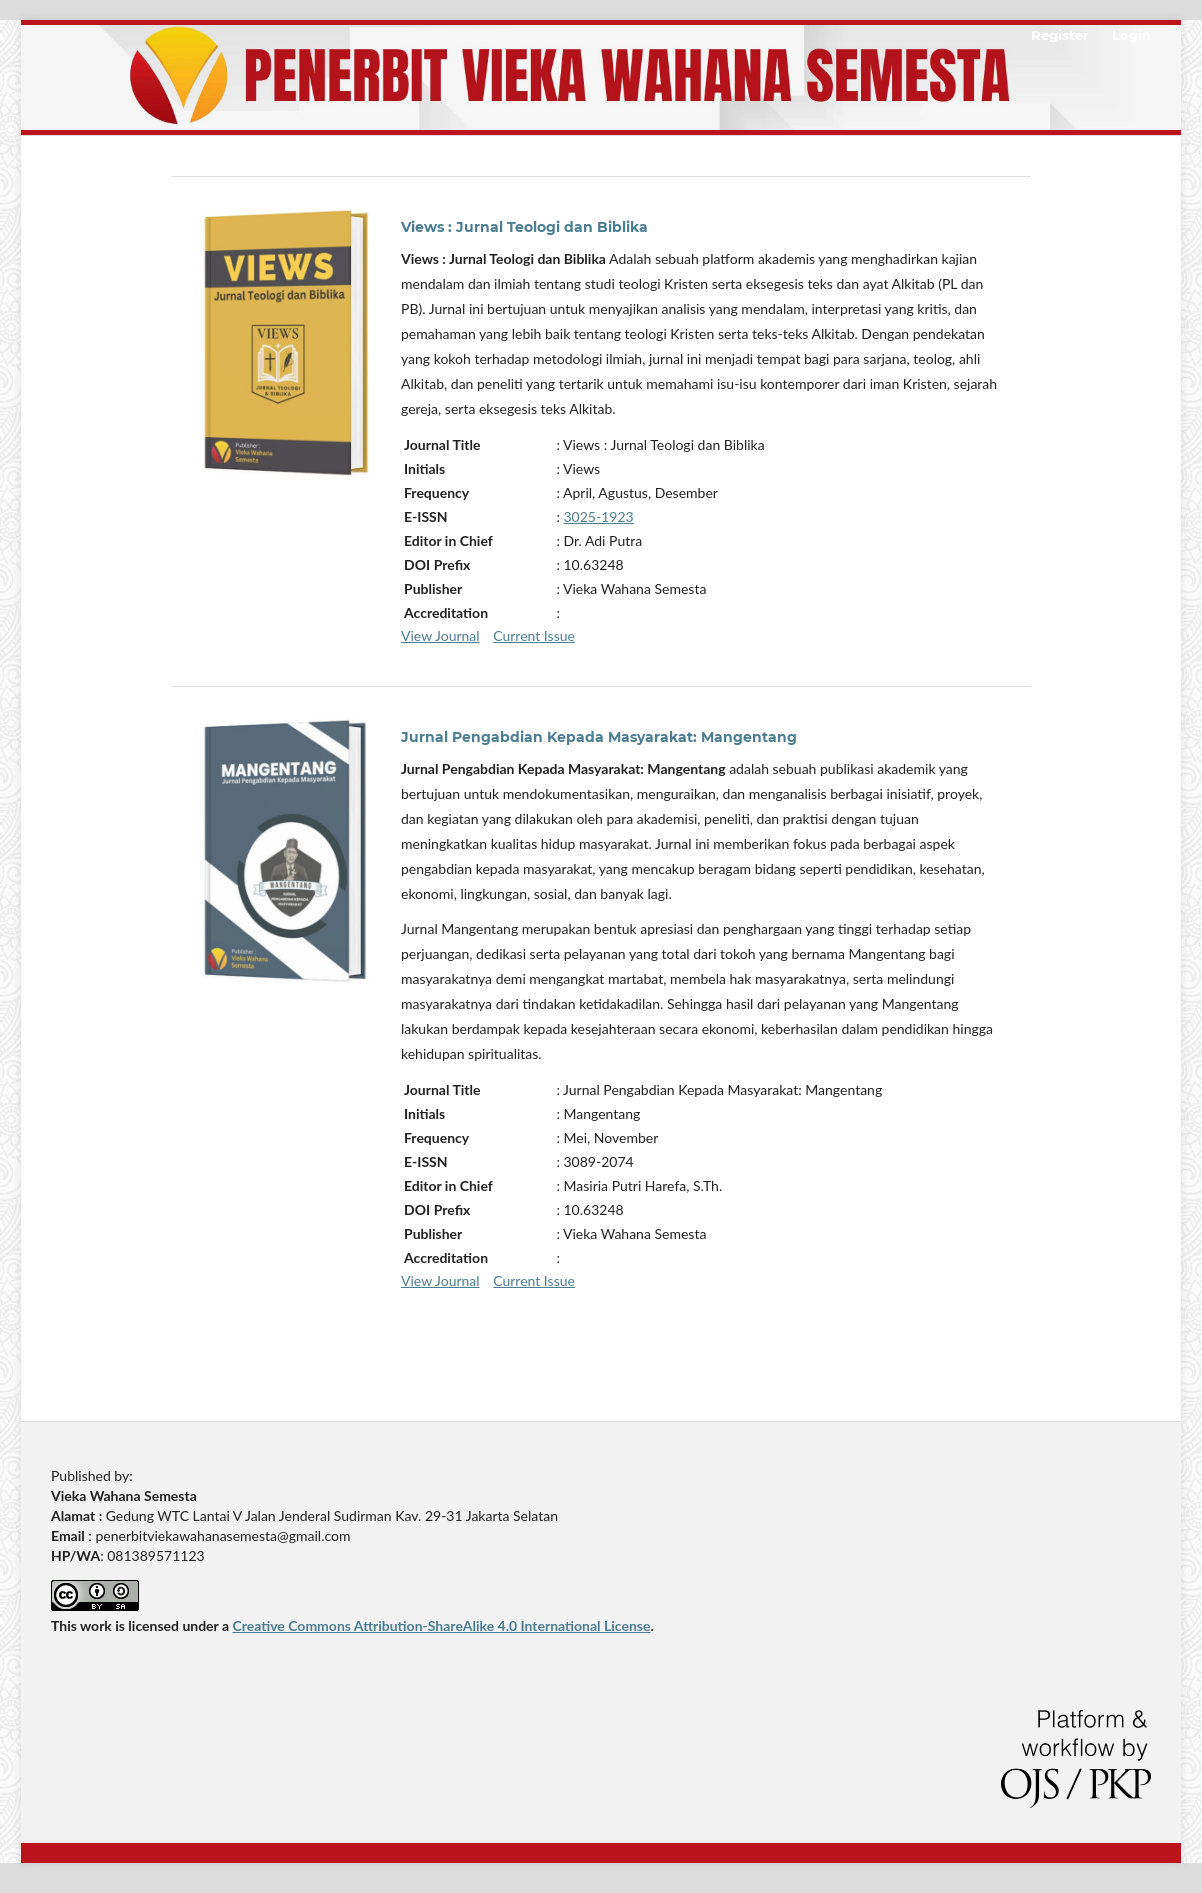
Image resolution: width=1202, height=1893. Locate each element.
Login (1131, 35)
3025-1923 (599, 516)
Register (1060, 35)
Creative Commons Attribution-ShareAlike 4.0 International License (441, 1625)
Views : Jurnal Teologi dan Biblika (524, 227)
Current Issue (534, 635)
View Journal (440, 635)
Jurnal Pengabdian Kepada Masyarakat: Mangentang (599, 737)
